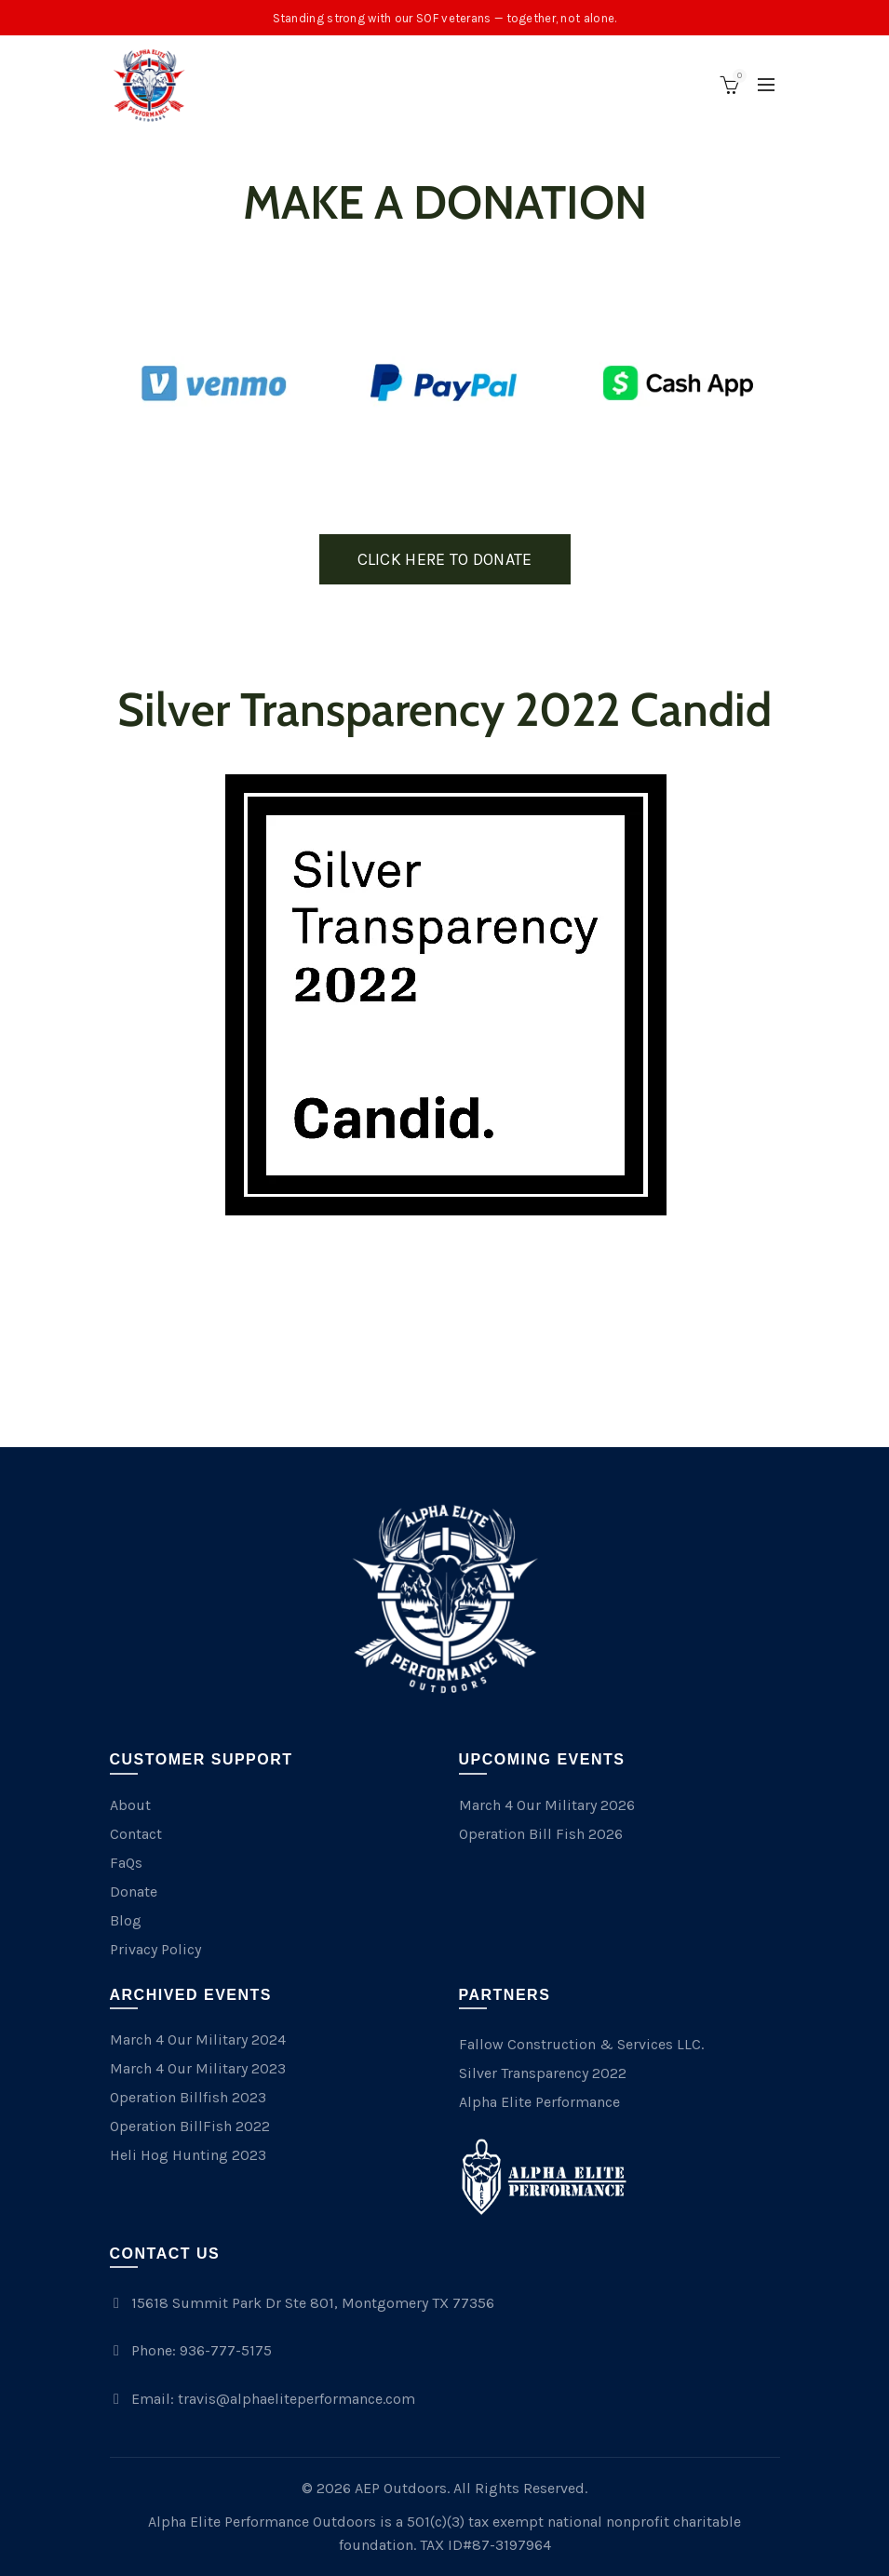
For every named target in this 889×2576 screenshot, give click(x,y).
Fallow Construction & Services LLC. (581, 2044)
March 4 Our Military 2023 (198, 2068)
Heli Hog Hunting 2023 (188, 2155)
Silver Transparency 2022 (542, 2073)
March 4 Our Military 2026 (547, 1805)
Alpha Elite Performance (539, 2102)
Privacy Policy (155, 1949)
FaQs (126, 1863)
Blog (125, 1920)
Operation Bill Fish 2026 (541, 1834)
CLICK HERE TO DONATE (444, 559)
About (130, 1805)
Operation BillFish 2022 (190, 2126)
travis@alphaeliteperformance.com (296, 2399)
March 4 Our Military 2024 (198, 2039)
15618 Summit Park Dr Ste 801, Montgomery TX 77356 (312, 2303)
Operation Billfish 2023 (188, 2097)
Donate (133, 1891)
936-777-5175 (226, 2350)
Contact (136, 1834)
